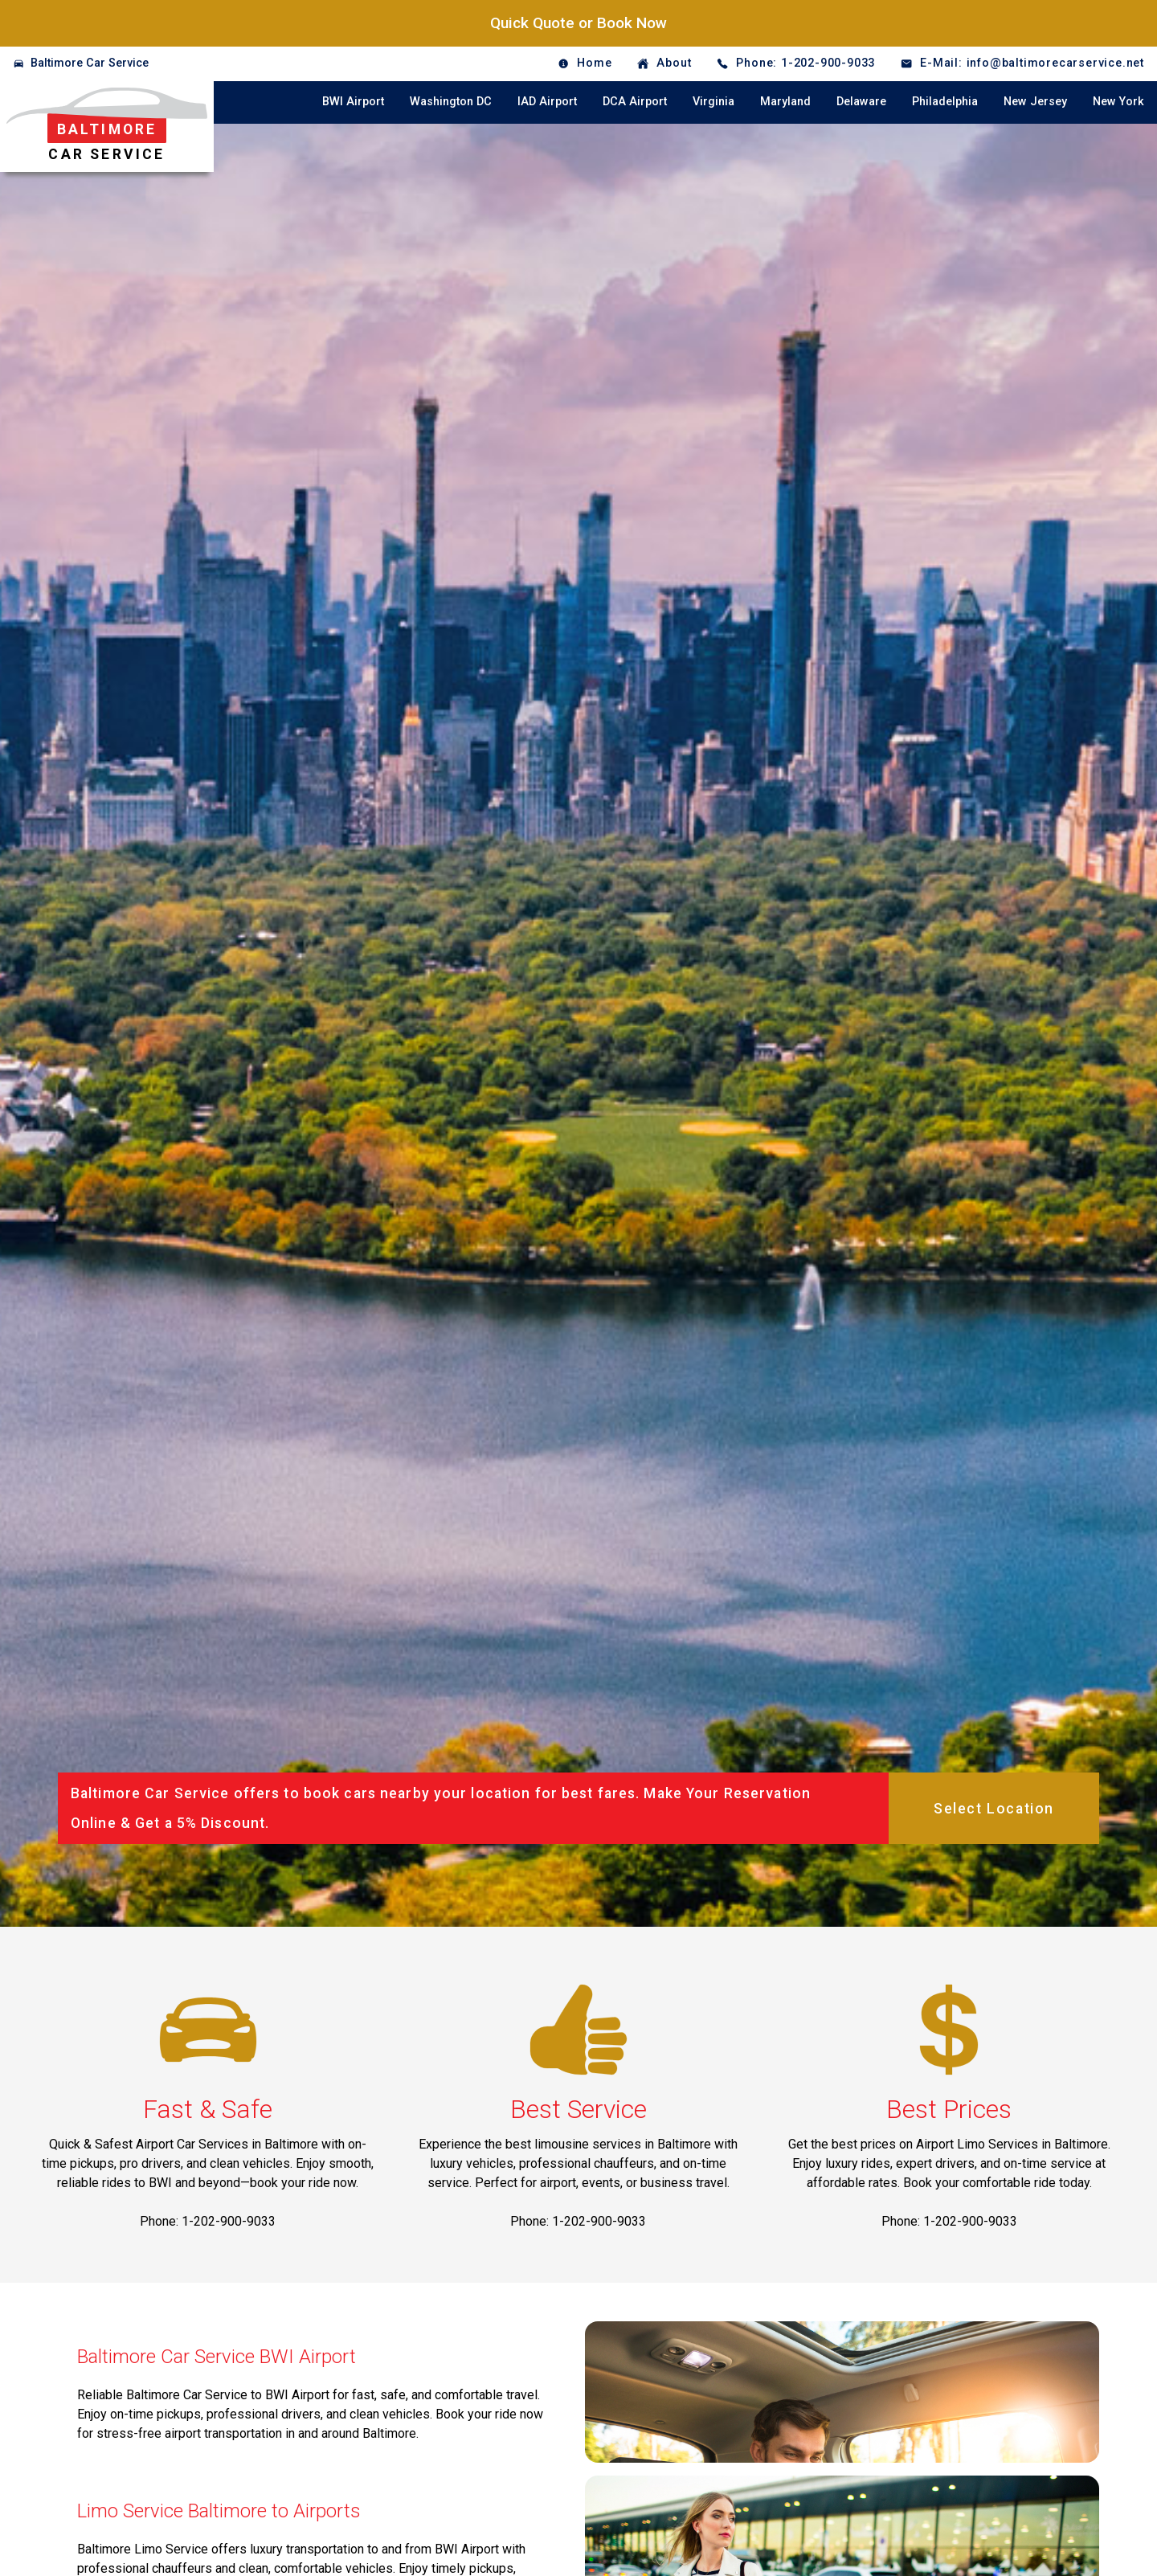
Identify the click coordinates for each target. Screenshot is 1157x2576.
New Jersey (1035, 101)
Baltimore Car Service (90, 63)
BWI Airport (353, 101)
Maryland (785, 101)
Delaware (861, 101)
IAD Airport (547, 101)
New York (1118, 101)
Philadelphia (945, 101)
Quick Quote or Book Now (578, 23)
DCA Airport (635, 101)
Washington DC (451, 101)
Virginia (713, 101)
